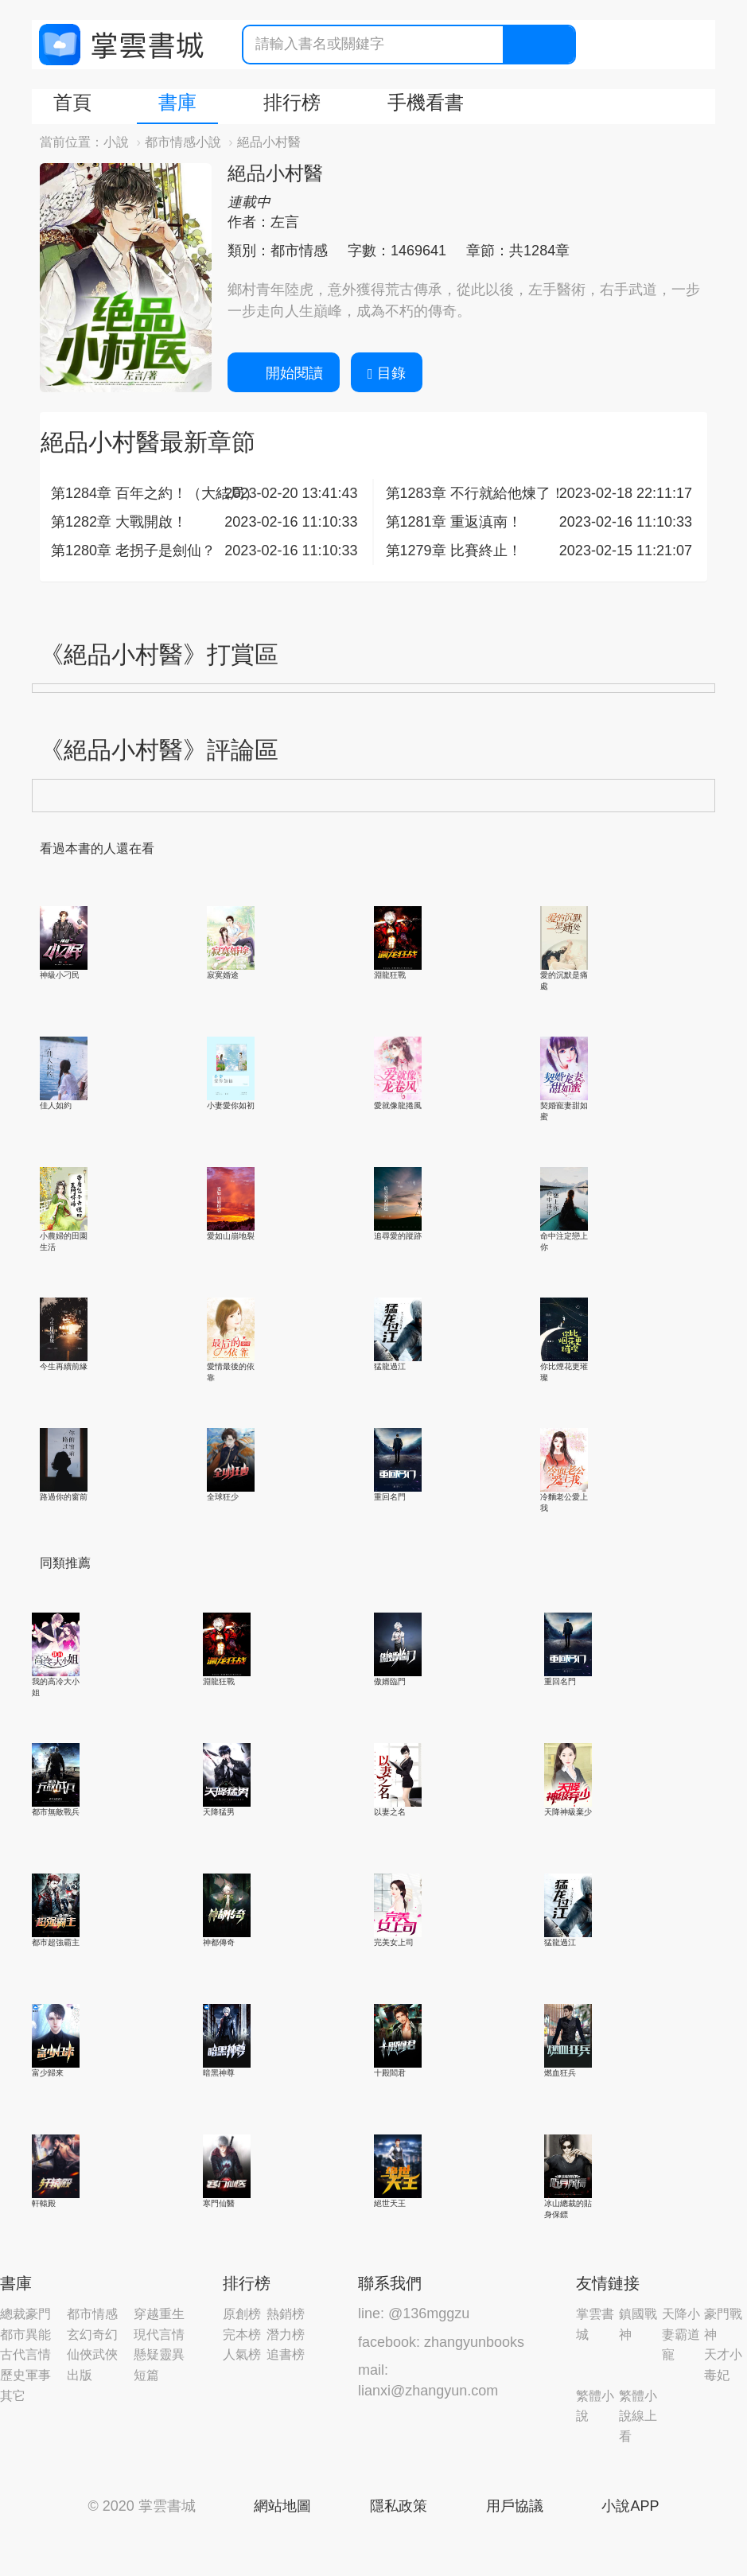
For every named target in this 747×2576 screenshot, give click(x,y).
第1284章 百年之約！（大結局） (155, 493)
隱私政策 (398, 2506)
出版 (79, 2375)
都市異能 (25, 2334)
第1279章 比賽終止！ (454, 550)
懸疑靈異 (159, 2354)
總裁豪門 (25, 2314)
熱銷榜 (286, 2314)
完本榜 (242, 2334)
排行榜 (292, 102)
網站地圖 (282, 2506)
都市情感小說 (183, 142)
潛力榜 (286, 2334)
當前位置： (71, 142)
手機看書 (425, 102)
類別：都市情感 (278, 251)
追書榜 (286, 2354)
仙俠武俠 (92, 2354)
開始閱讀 (283, 373)
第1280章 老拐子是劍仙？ (133, 550)
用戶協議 (514, 2506)
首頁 (72, 102)
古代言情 (25, 2354)
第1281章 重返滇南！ (454, 522)
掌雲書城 (121, 45)
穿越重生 (159, 2314)
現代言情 (159, 2334)
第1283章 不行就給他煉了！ (475, 493)
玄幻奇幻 (92, 2334)
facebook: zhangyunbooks (441, 2342)
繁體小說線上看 (638, 2416)
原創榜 (242, 2314)
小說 (116, 142)
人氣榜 (242, 2354)
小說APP (630, 2506)
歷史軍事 (25, 2375)
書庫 (177, 102)
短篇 (146, 2375)
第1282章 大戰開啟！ (119, 522)
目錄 (387, 373)
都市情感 (92, 2314)
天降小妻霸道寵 (681, 2334)
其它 (12, 2396)
